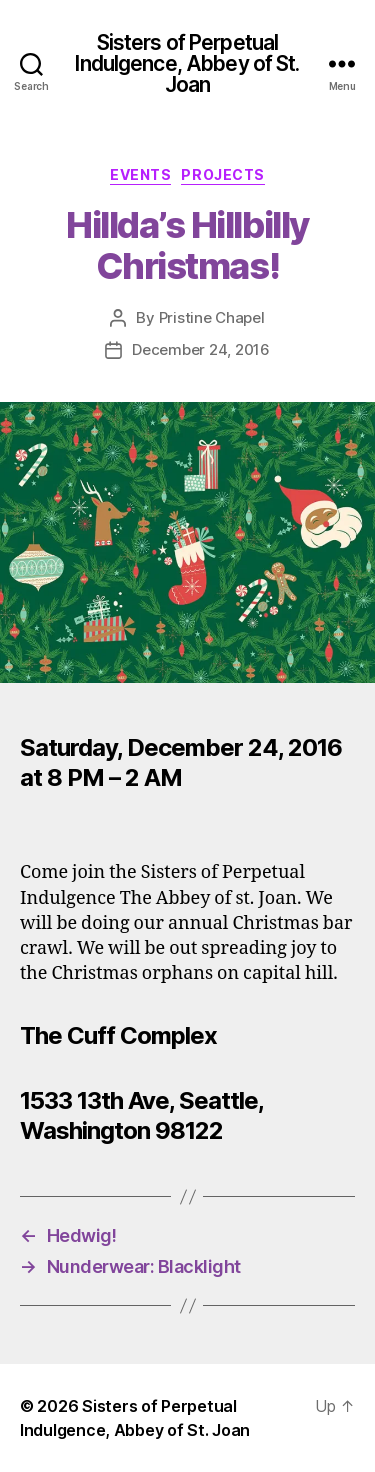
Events (140, 174)
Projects (222, 174)
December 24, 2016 (201, 349)
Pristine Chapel (212, 317)
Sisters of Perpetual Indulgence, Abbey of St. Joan (187, 63)
